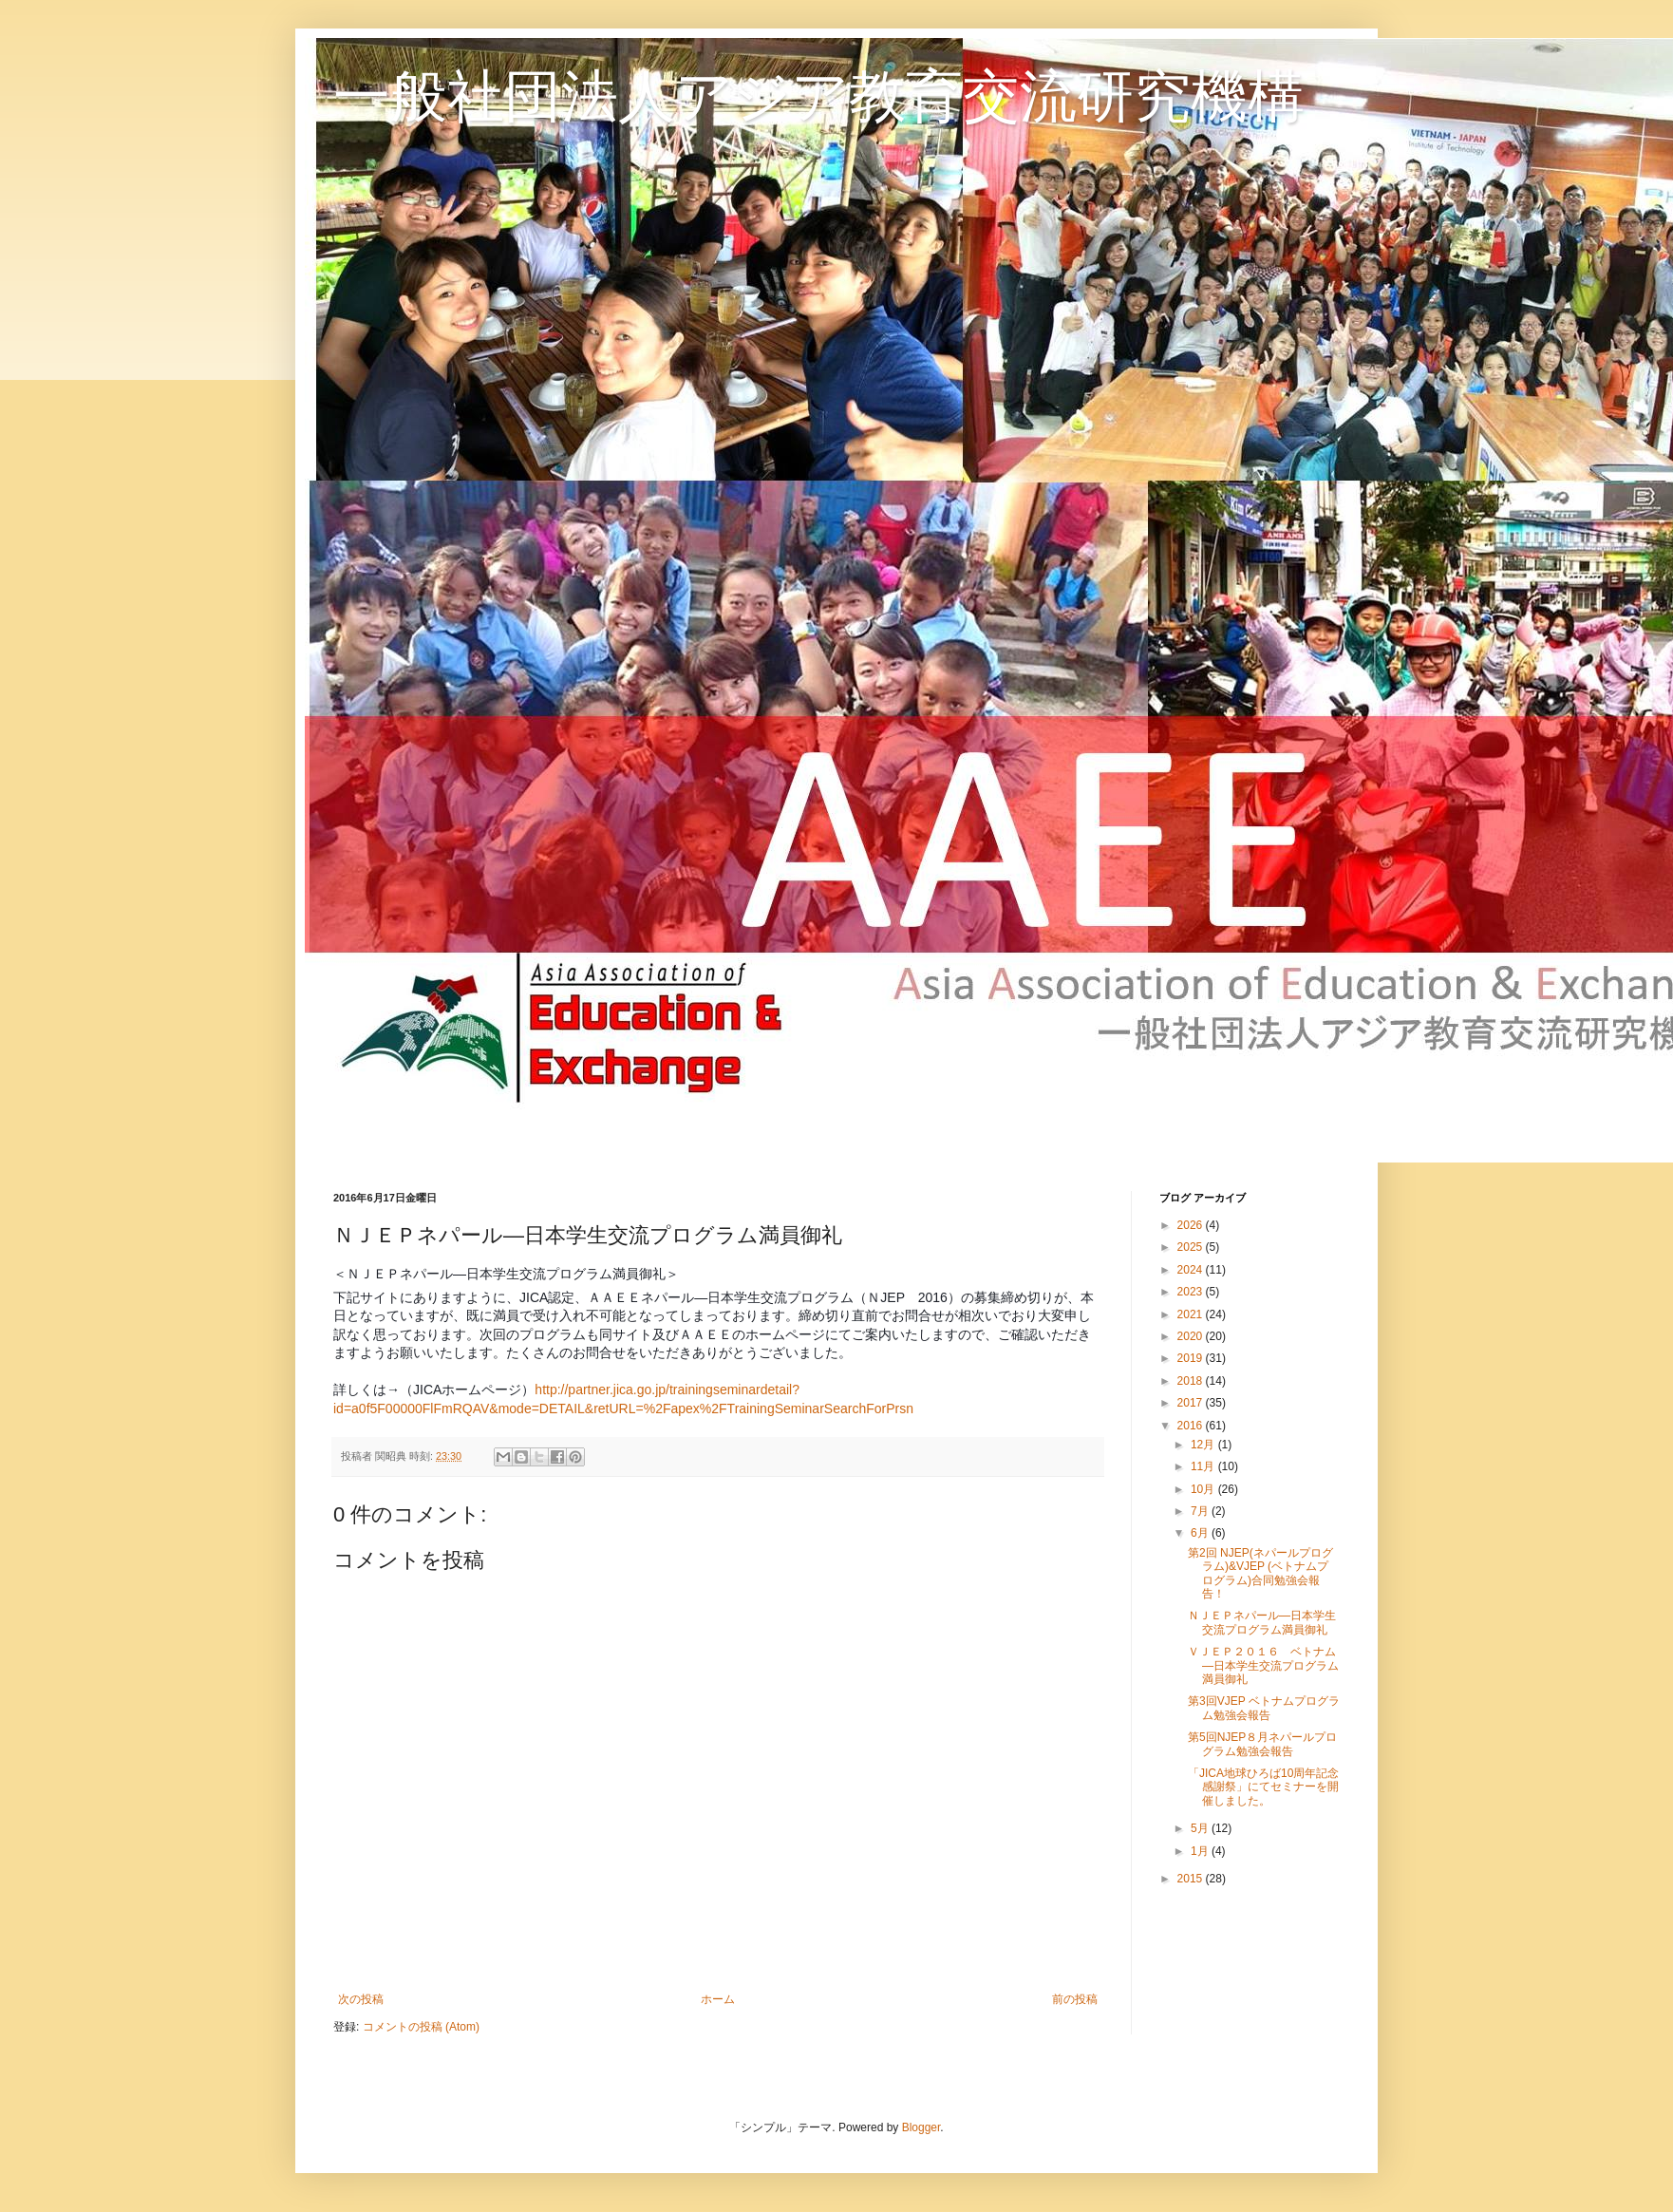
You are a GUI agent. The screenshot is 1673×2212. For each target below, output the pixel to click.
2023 (1191, 1291)
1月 (1201, 1851)
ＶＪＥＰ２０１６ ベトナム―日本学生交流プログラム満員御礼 (1263, 1665)
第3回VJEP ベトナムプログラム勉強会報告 (1264, 1707)
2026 (1191, 1225)
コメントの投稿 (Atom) (421, 2026)
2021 (1191, 1314)
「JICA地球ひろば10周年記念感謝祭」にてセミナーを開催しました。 (1263, 1787)
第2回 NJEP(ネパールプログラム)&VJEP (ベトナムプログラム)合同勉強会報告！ (1260, 1573)
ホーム (718, 1999)
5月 (1201, 1828)
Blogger (921, 2127)
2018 (1191, 1381)
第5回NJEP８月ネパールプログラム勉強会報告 (1262, 1743)
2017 (1191, 1402)
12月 (1204, 1444)
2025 (1191, 1247)
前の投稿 (1075, 1999)
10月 (1204, 1489)
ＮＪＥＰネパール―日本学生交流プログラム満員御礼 (1262, 1622)
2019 (1191, 1358)
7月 (1201, 1511)
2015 (1191, 1878)
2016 (1191, 1425)
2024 (1191, 1269)
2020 (1191, 1336)
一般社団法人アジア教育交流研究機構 (819, 96)
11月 (1204, 1466)
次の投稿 (361, 1999)
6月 (1201, 1533)
